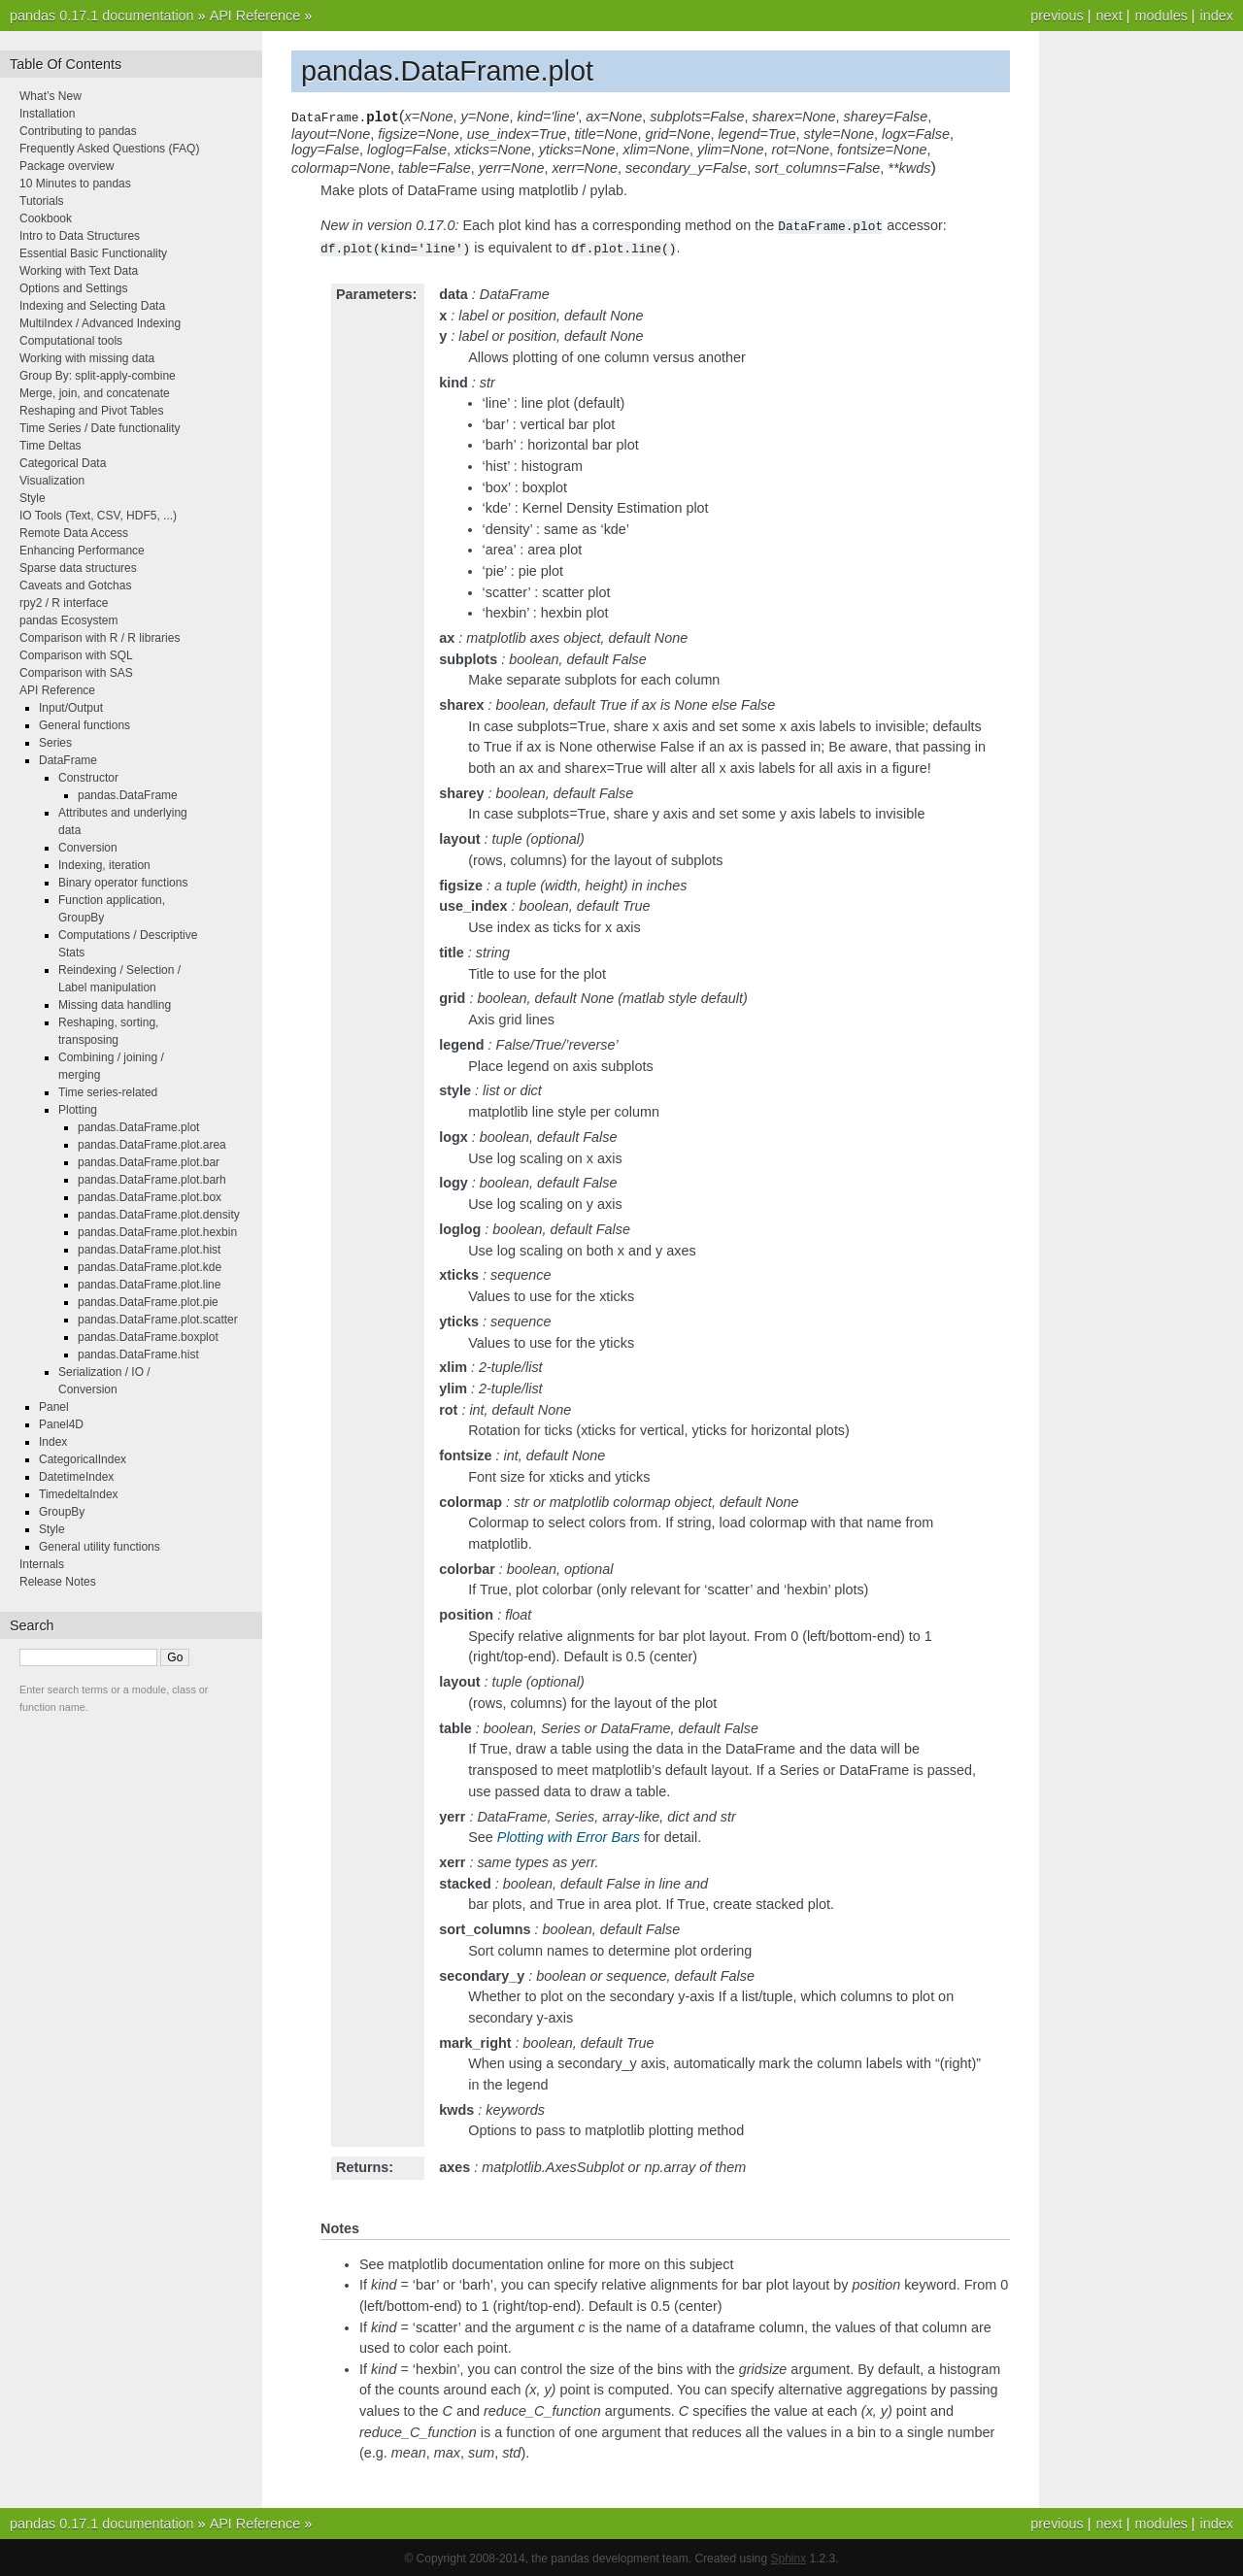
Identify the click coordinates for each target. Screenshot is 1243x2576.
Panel (54, 1407)
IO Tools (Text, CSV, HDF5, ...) (98, 515)
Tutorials (41, 201)
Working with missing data (86, 358)
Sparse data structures (78, 568)
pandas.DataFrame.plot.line (149, 1284)
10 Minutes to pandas (75, 183)
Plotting (77, 1110)
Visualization (51, 480)
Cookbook (45, 218)
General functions (84, 725)
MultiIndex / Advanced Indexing (100, 323)
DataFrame (68, 760)
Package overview (66, 166)
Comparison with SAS (76, 673)
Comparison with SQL (76, 655)
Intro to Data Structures (79, 236)
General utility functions (99, 1547)
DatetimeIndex (76, 1477)
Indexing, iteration (104, 865)
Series (55, 743)
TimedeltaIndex (78, 1494)
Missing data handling (114, 1005)
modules (1160, 15)
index (1216, 15)
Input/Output (71, 708)
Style (32, 498)
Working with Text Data (78, 271)
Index (53, 1442)
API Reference (255, 15)
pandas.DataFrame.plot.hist (149, 1249)
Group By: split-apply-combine (97, 376)
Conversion (88, 847)
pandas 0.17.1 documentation (102, 15)
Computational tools (70, 341)
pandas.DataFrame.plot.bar (148, 1162)
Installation (47, 113)
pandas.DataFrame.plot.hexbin (157, 1232)
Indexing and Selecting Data (92, 306)
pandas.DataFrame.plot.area (152, 1145)
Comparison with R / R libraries (99, 638)
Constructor (88, 778)
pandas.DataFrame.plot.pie (148, 1302)
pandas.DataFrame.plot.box (149, 1197)
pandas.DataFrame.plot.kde (149, 1267)
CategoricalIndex (82, 1459)
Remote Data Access (73, 533)
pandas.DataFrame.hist (138, 1354)
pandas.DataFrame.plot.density (159, 1214)
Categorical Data (62, 463)
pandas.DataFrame (128, 795)
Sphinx (789, 2556)
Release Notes (57, 1582)
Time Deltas (50, 445)
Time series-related (107, 1092)
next (1108, 15)
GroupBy (61, 1512)
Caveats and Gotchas (75, 585)
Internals (41, 1564)
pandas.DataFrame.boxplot (148, 1337)
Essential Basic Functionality (93, 253)
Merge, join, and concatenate (94, 393)
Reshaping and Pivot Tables (91, 411)
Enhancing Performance (82, 550)
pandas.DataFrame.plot (138, 1127)
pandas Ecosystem (68, 620)
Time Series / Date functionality (100, 428)
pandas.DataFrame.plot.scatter (158, 1319)
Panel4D (61, 1424)
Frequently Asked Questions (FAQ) (109, 148)
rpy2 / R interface (63, 603)
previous (1056, 15)
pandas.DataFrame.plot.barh (152, 1180)
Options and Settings (73, 288)
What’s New (50, 96)
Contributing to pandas (78, 131)
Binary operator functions (122, 882)
